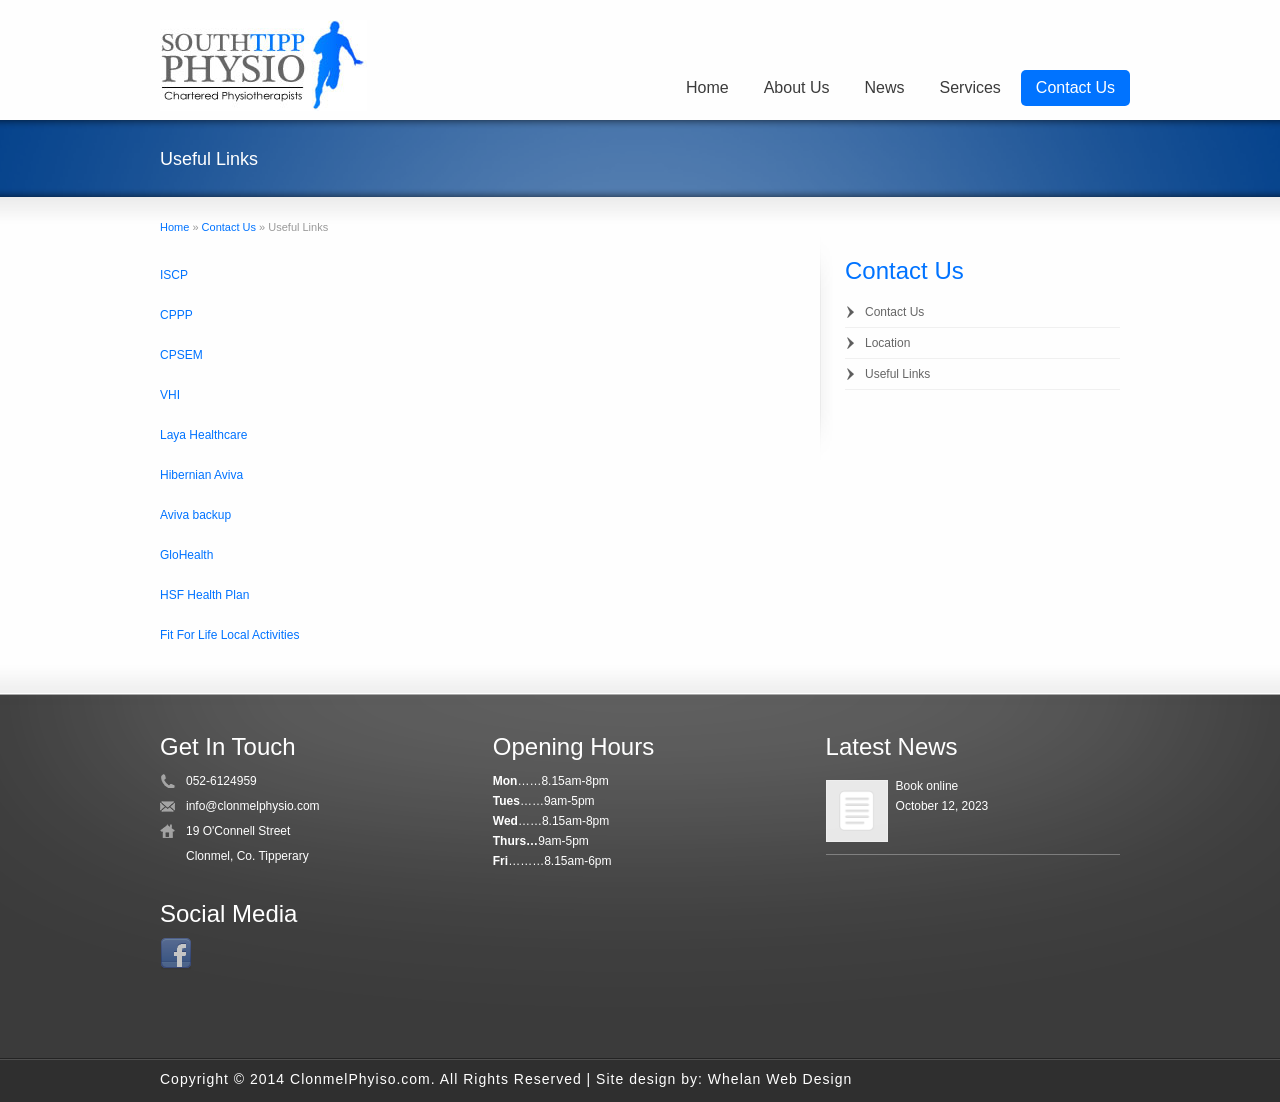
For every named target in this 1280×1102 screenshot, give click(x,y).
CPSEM (181, 355)
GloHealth (186, 555)
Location (887, 343)
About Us (797, 87)
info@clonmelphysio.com (253, 806)
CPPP (176, 315)
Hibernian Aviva (201, 475)
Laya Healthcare (203, 435)
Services (970, 87)
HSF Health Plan (204, 595)
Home (707, 87)
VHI (170, 395)
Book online (927, 786)
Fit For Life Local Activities (229, 635)
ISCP (174, 275)
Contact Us (1075, 87)
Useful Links (897, 374)
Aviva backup (195, 515)
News (884, 87)
